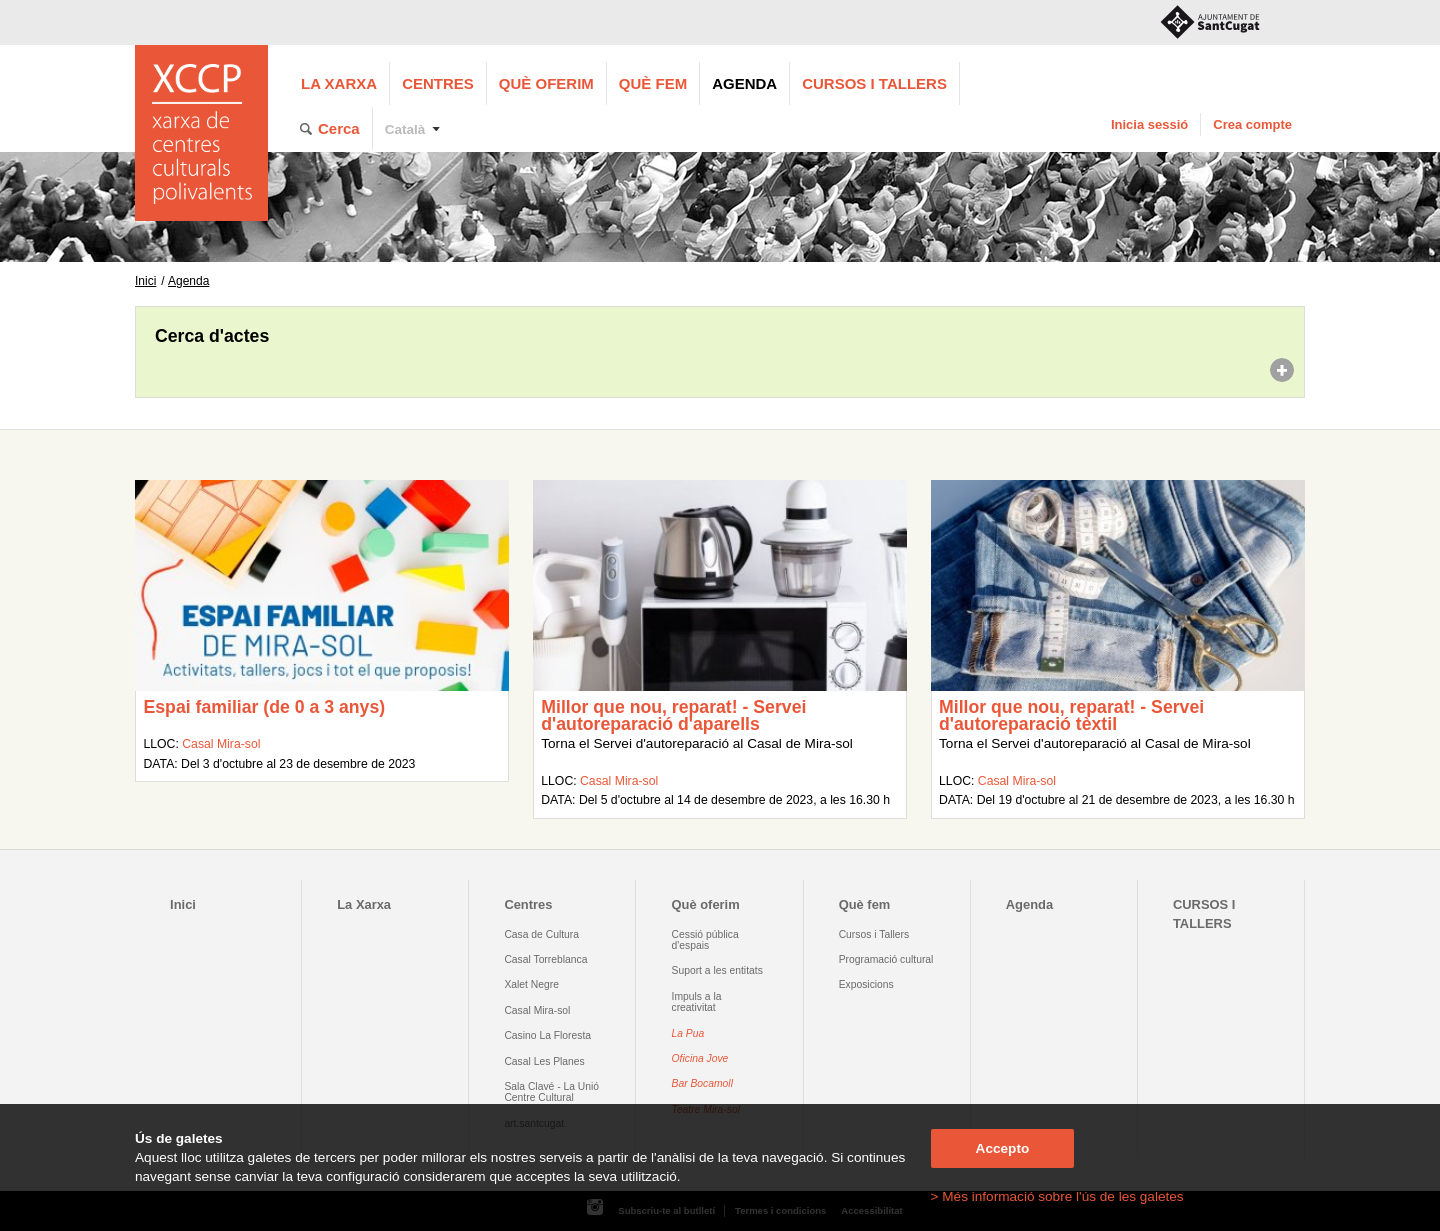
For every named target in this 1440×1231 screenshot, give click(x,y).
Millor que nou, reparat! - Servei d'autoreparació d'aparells (673, 716)
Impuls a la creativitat (697, 1002)
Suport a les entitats (717, 970)
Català (405, 129)
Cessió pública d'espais (705, 940)
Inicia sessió (1149, 124)
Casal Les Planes (544, 1061)
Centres (438, 83)
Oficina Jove (700, 1058)
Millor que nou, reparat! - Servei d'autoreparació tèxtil (1071, 716)
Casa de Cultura (541, 934)
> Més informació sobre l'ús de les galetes (1057, 1196)
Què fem (653, 83)
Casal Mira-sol (221, 744)
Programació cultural (886, 959)
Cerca (339, 128)
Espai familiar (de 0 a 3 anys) (264, 707)
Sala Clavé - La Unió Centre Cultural (551, 1092)
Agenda (744, 83)
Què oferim (546, 83)
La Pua (688, 1033)
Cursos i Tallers (874, 934)
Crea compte (1252, 124)
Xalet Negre (531, 984)
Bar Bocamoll (702, 1083)
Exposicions (866, 984)
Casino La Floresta (547, 1035)
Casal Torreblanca (545, 959)
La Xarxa (339, 83)
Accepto (1003, 1148)
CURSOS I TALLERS (874, 83)
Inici (145, 281)
